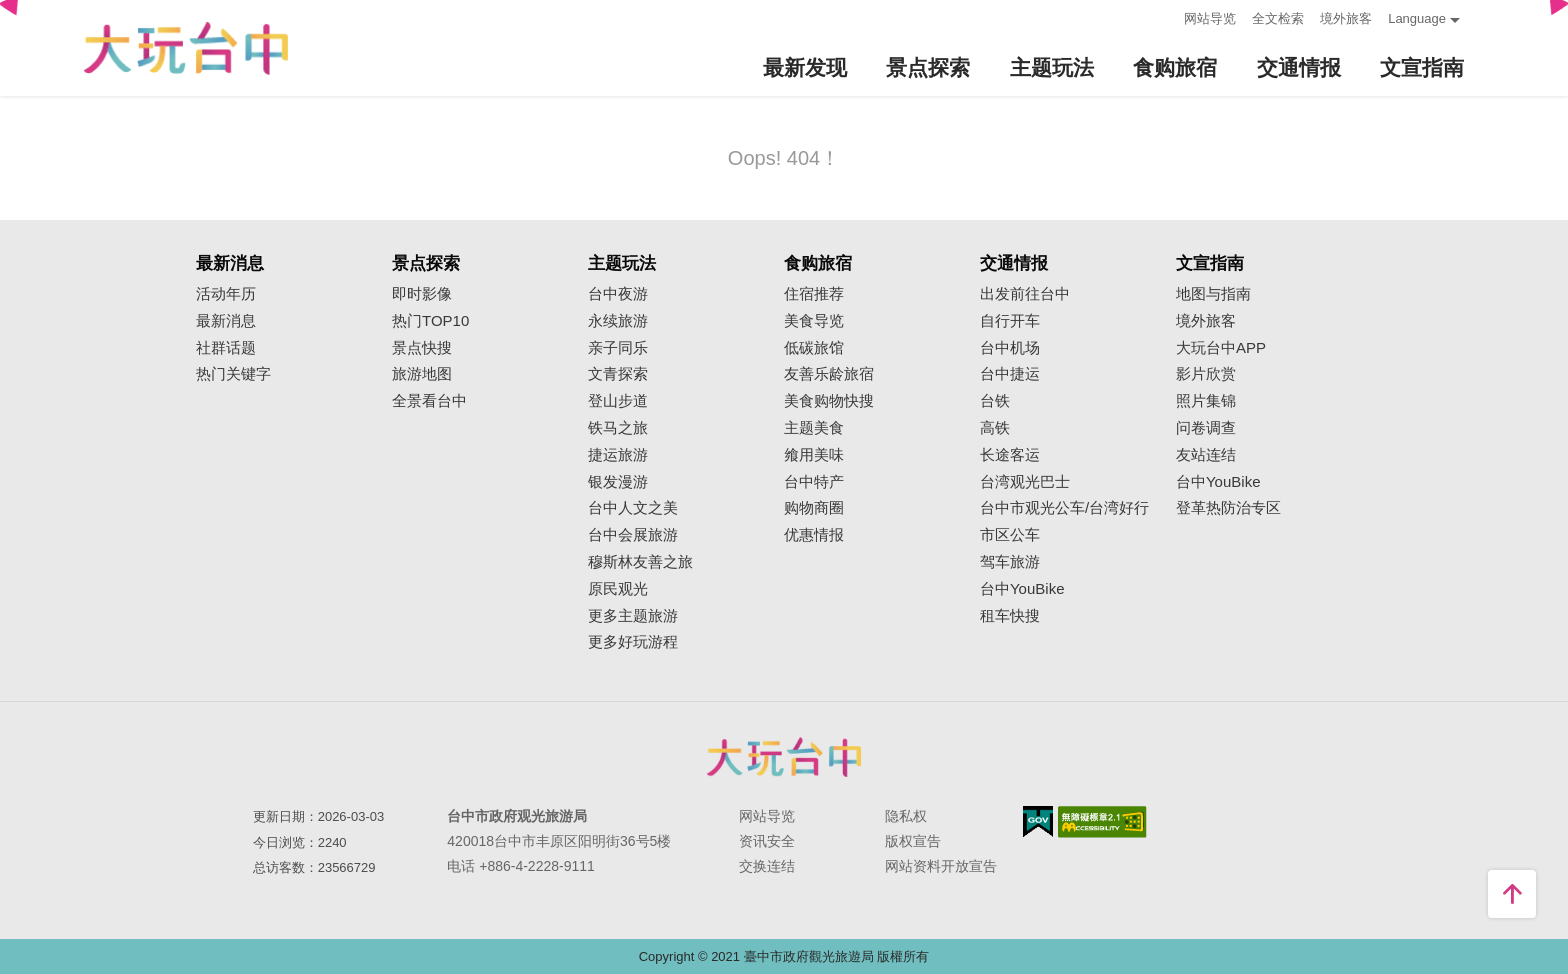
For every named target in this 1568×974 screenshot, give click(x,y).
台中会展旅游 (633, 535)
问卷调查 (1206, 428)
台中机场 (1010, 348)
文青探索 (618, 374)
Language (1417, 18)
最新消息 (226, 321)
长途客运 (1010, 455)
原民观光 (618, 589)
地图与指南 (1213, 294)
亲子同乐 (618, 348)
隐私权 (906, 816)
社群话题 (226, 348)
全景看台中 (429, 401)
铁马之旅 (618, 428)
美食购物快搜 (829, 401)
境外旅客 (1346, 18)
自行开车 (1010, 321)
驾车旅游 (1010, 562)
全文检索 (1278, 18)
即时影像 (422, 294)
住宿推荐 (814, 294)
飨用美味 (814, 455)
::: (1162, 16)
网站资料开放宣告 (941, 866)
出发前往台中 (1025, 294)
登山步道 (618, 401)
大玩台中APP (1221, 348)
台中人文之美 (633, 508)
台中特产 (814, 482)
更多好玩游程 (633, 642)
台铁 (995, 401)
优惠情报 (814, 535)
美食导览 (814, 321)
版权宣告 (913, 841)
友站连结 (1206, 455)
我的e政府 (1038, 821)
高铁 (995, 428)
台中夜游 (618, 294)
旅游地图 (422, 374)
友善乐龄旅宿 (829, 374)
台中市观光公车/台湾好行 (1064, 508)
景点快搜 (422, 348)
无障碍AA (1102, 822)
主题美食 (814, 428)
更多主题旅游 (633, 616)
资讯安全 (767, 841)
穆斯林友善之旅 (640, 562)
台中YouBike (1022, 589)
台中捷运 (1010, 374)
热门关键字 (233, 374)
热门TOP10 (430, 321)
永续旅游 (618, 321)
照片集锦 (1206, 401)
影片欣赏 (1206, 374)
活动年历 (226, 294)
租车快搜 (1010, 616)
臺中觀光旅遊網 (186, 48)
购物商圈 (814, 508)
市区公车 (1010, 535)
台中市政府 (784, 757)
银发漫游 (618, 482)
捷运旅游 (618, 455)
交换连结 (767, 866)
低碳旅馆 (814, 348)
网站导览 (1210, 18)
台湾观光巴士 (1025, 482)
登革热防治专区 (1228, 508)
